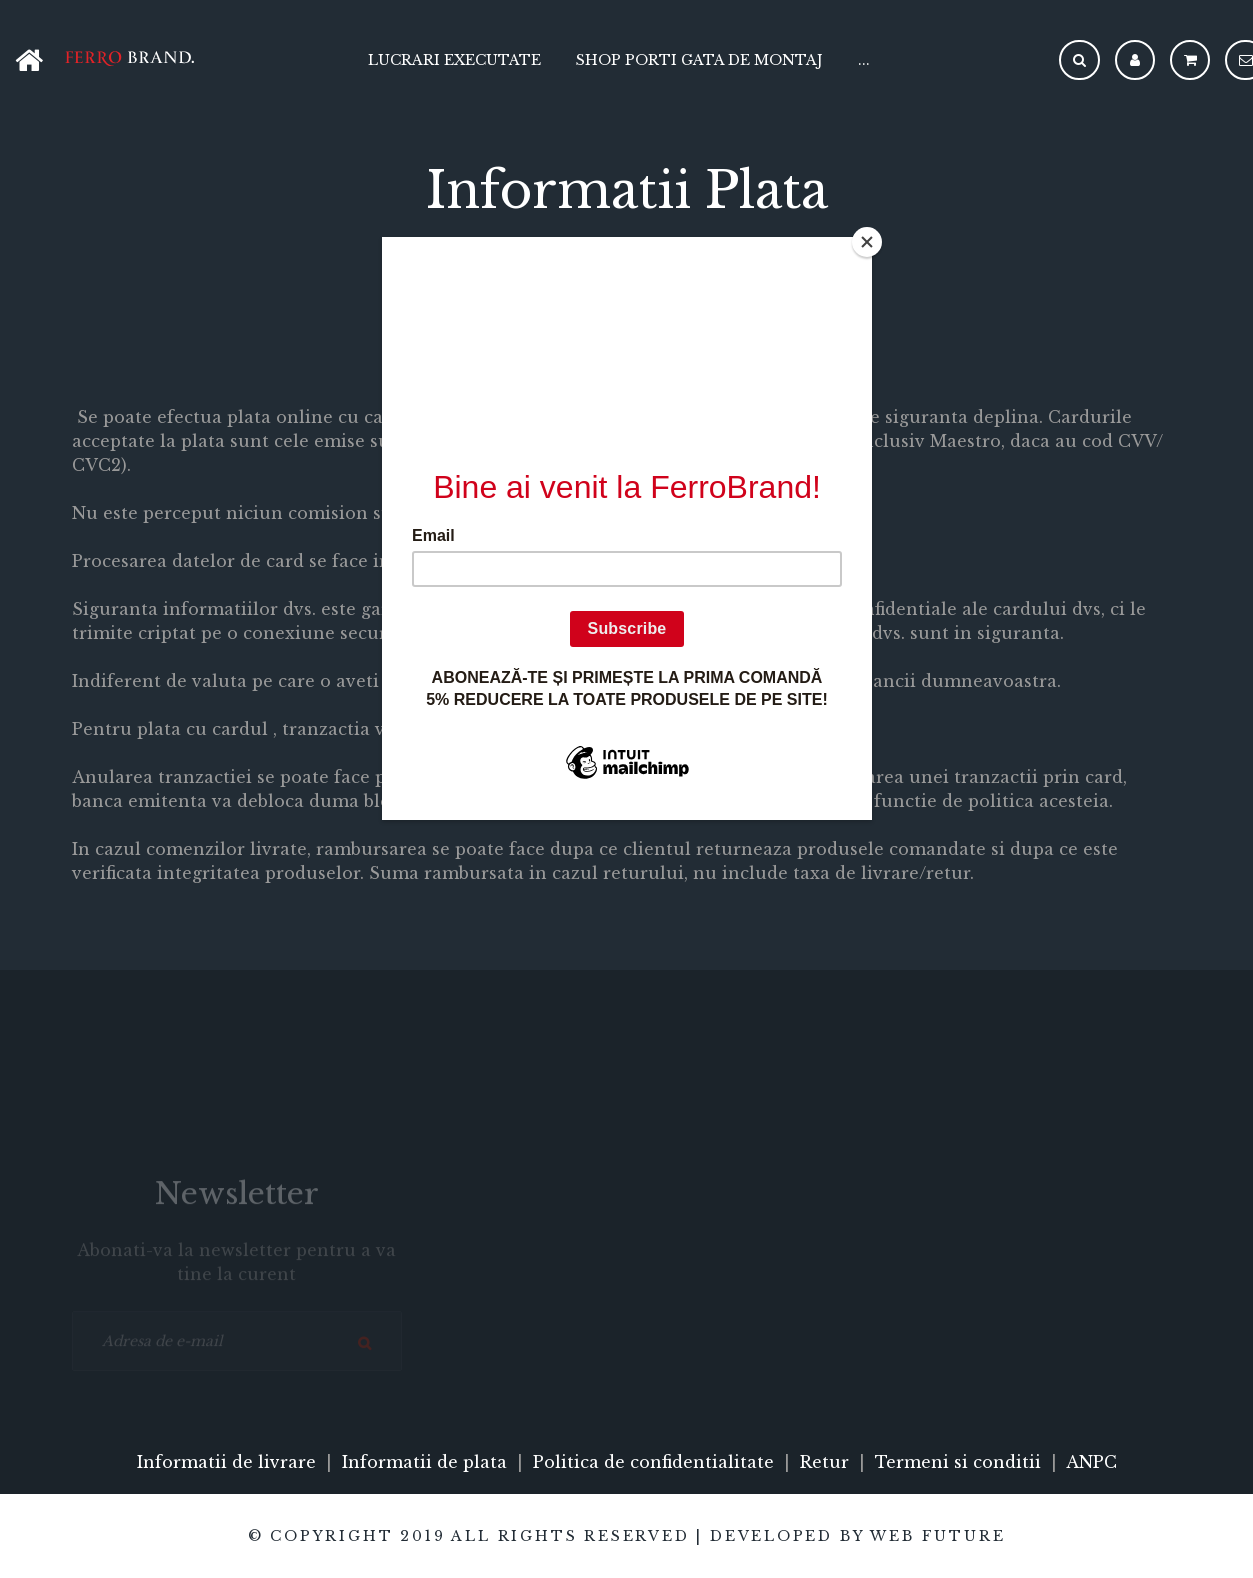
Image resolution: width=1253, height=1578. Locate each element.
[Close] (867, 242)
